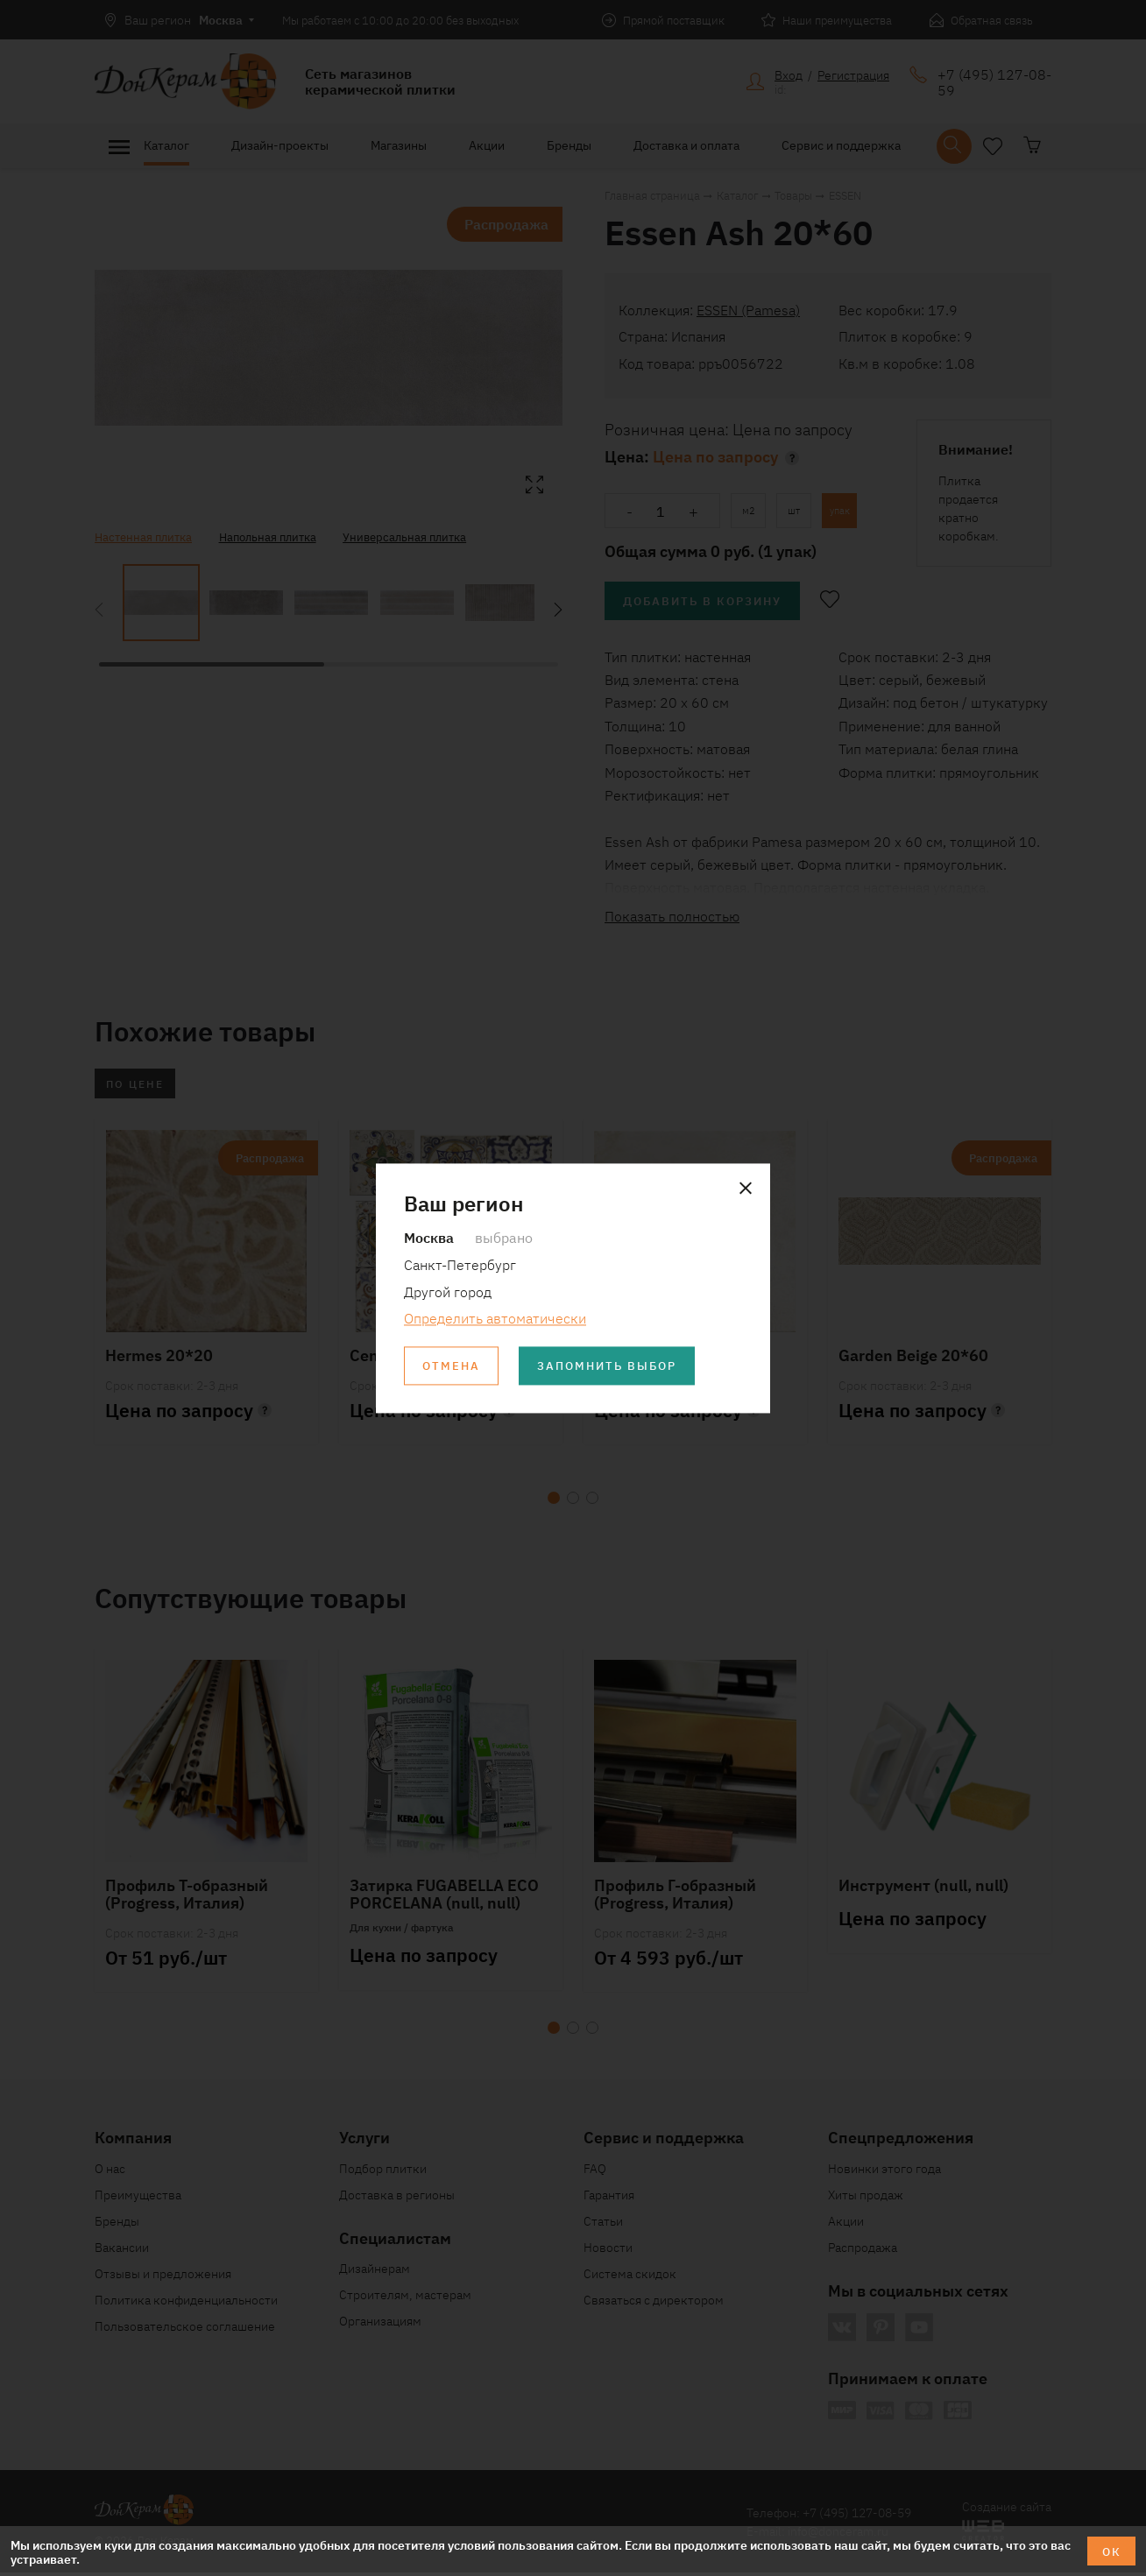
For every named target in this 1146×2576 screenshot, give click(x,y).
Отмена (453, 1366)
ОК (1110, 2550)
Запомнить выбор (616, 1366)
